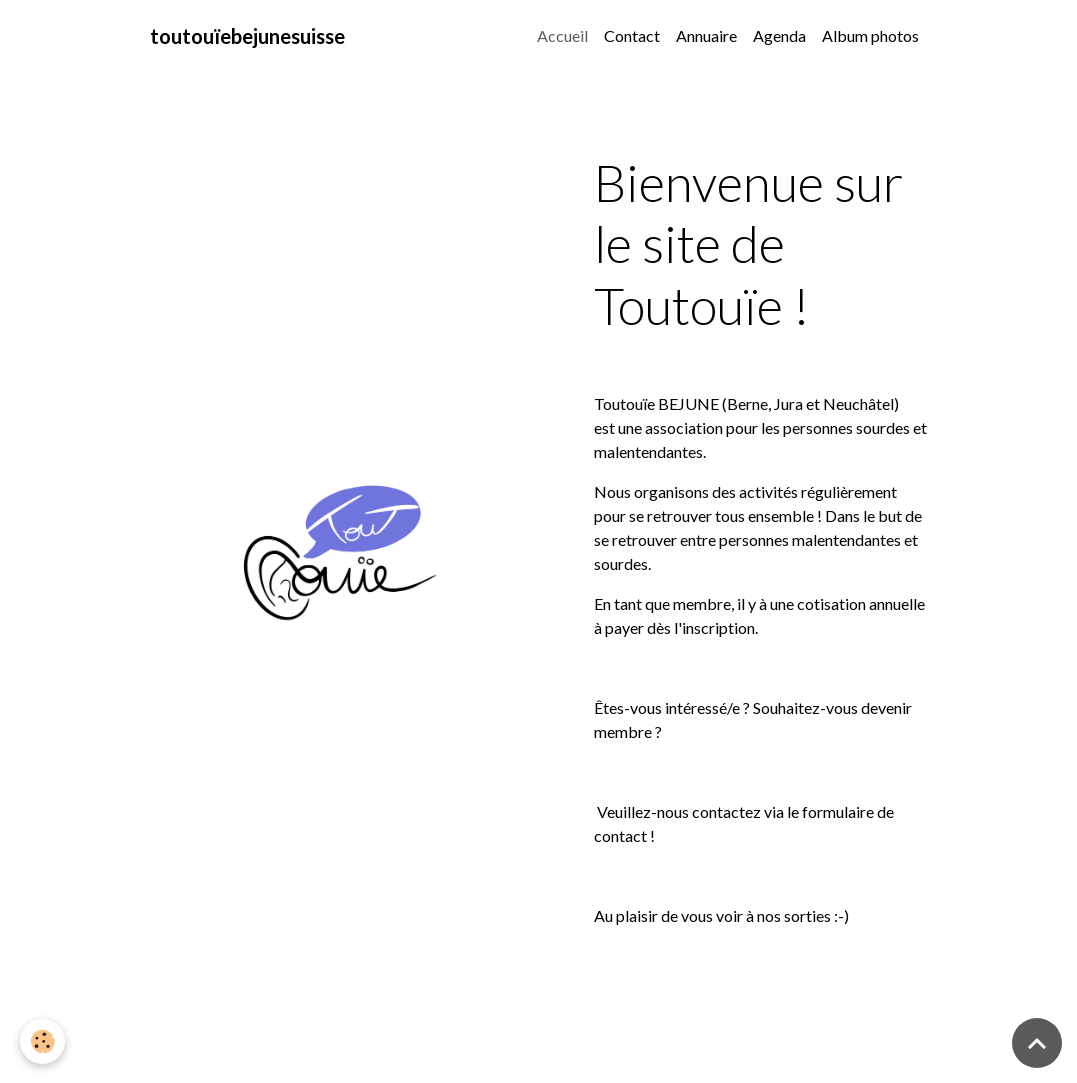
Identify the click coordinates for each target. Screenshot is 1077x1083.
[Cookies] (42, 1041)
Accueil (562, 35)
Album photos (870, 35)
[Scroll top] (1037, 1043)
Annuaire (706, 35)
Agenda (779, 35)
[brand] (247, 36)
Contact (632, 35)
